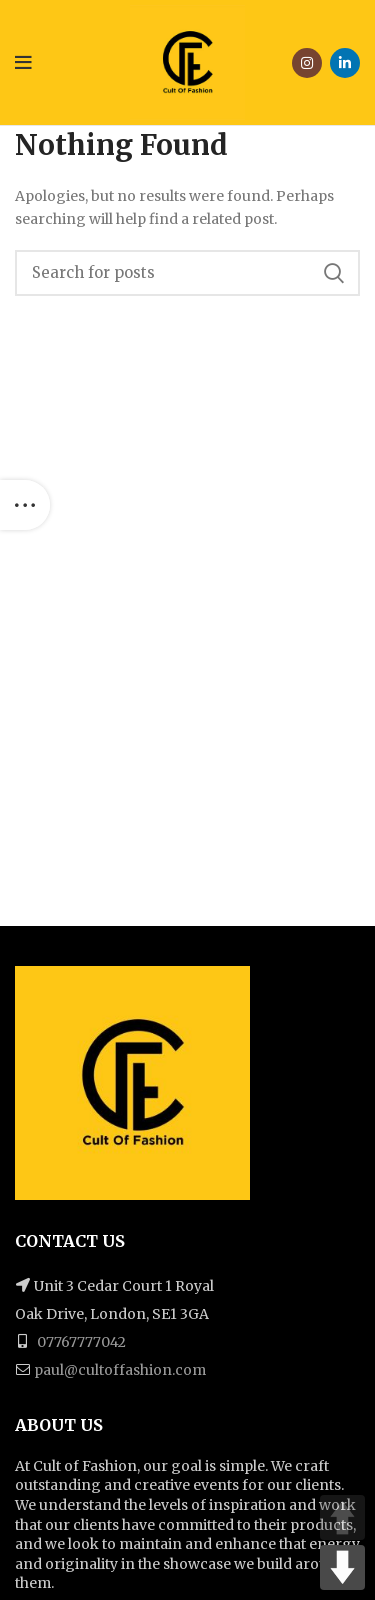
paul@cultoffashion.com (120, 1370)
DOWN (342, 1567)
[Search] (187, 273)
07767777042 (80, 1342)
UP (342, 1517)
